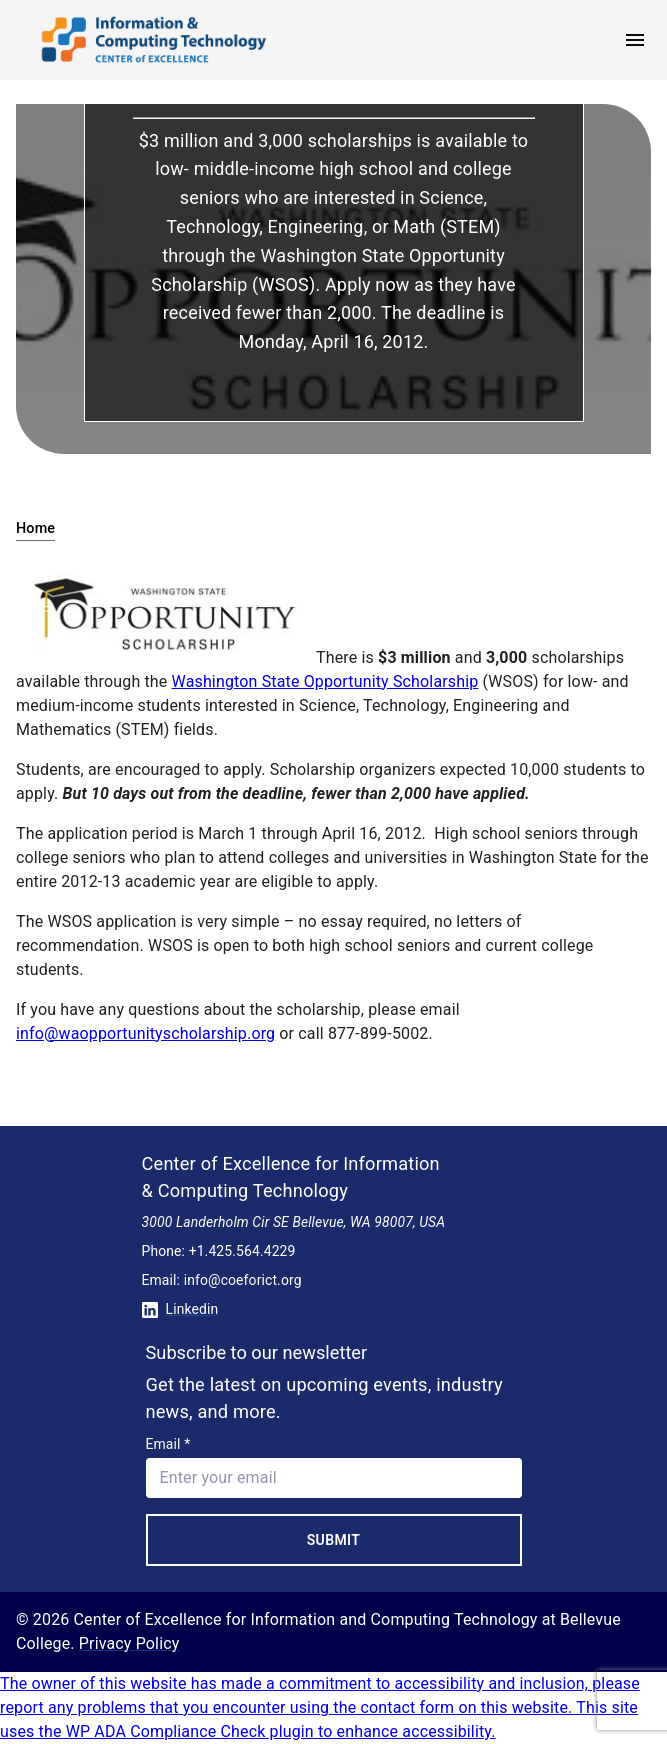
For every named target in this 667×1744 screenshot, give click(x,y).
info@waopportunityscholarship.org (145, 1033)
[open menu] (635, 40)
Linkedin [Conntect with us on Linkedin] (180, 1309)
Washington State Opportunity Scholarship (325, 681)
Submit (334, 1540)
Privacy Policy (129, 1643)
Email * (168, 1444)
